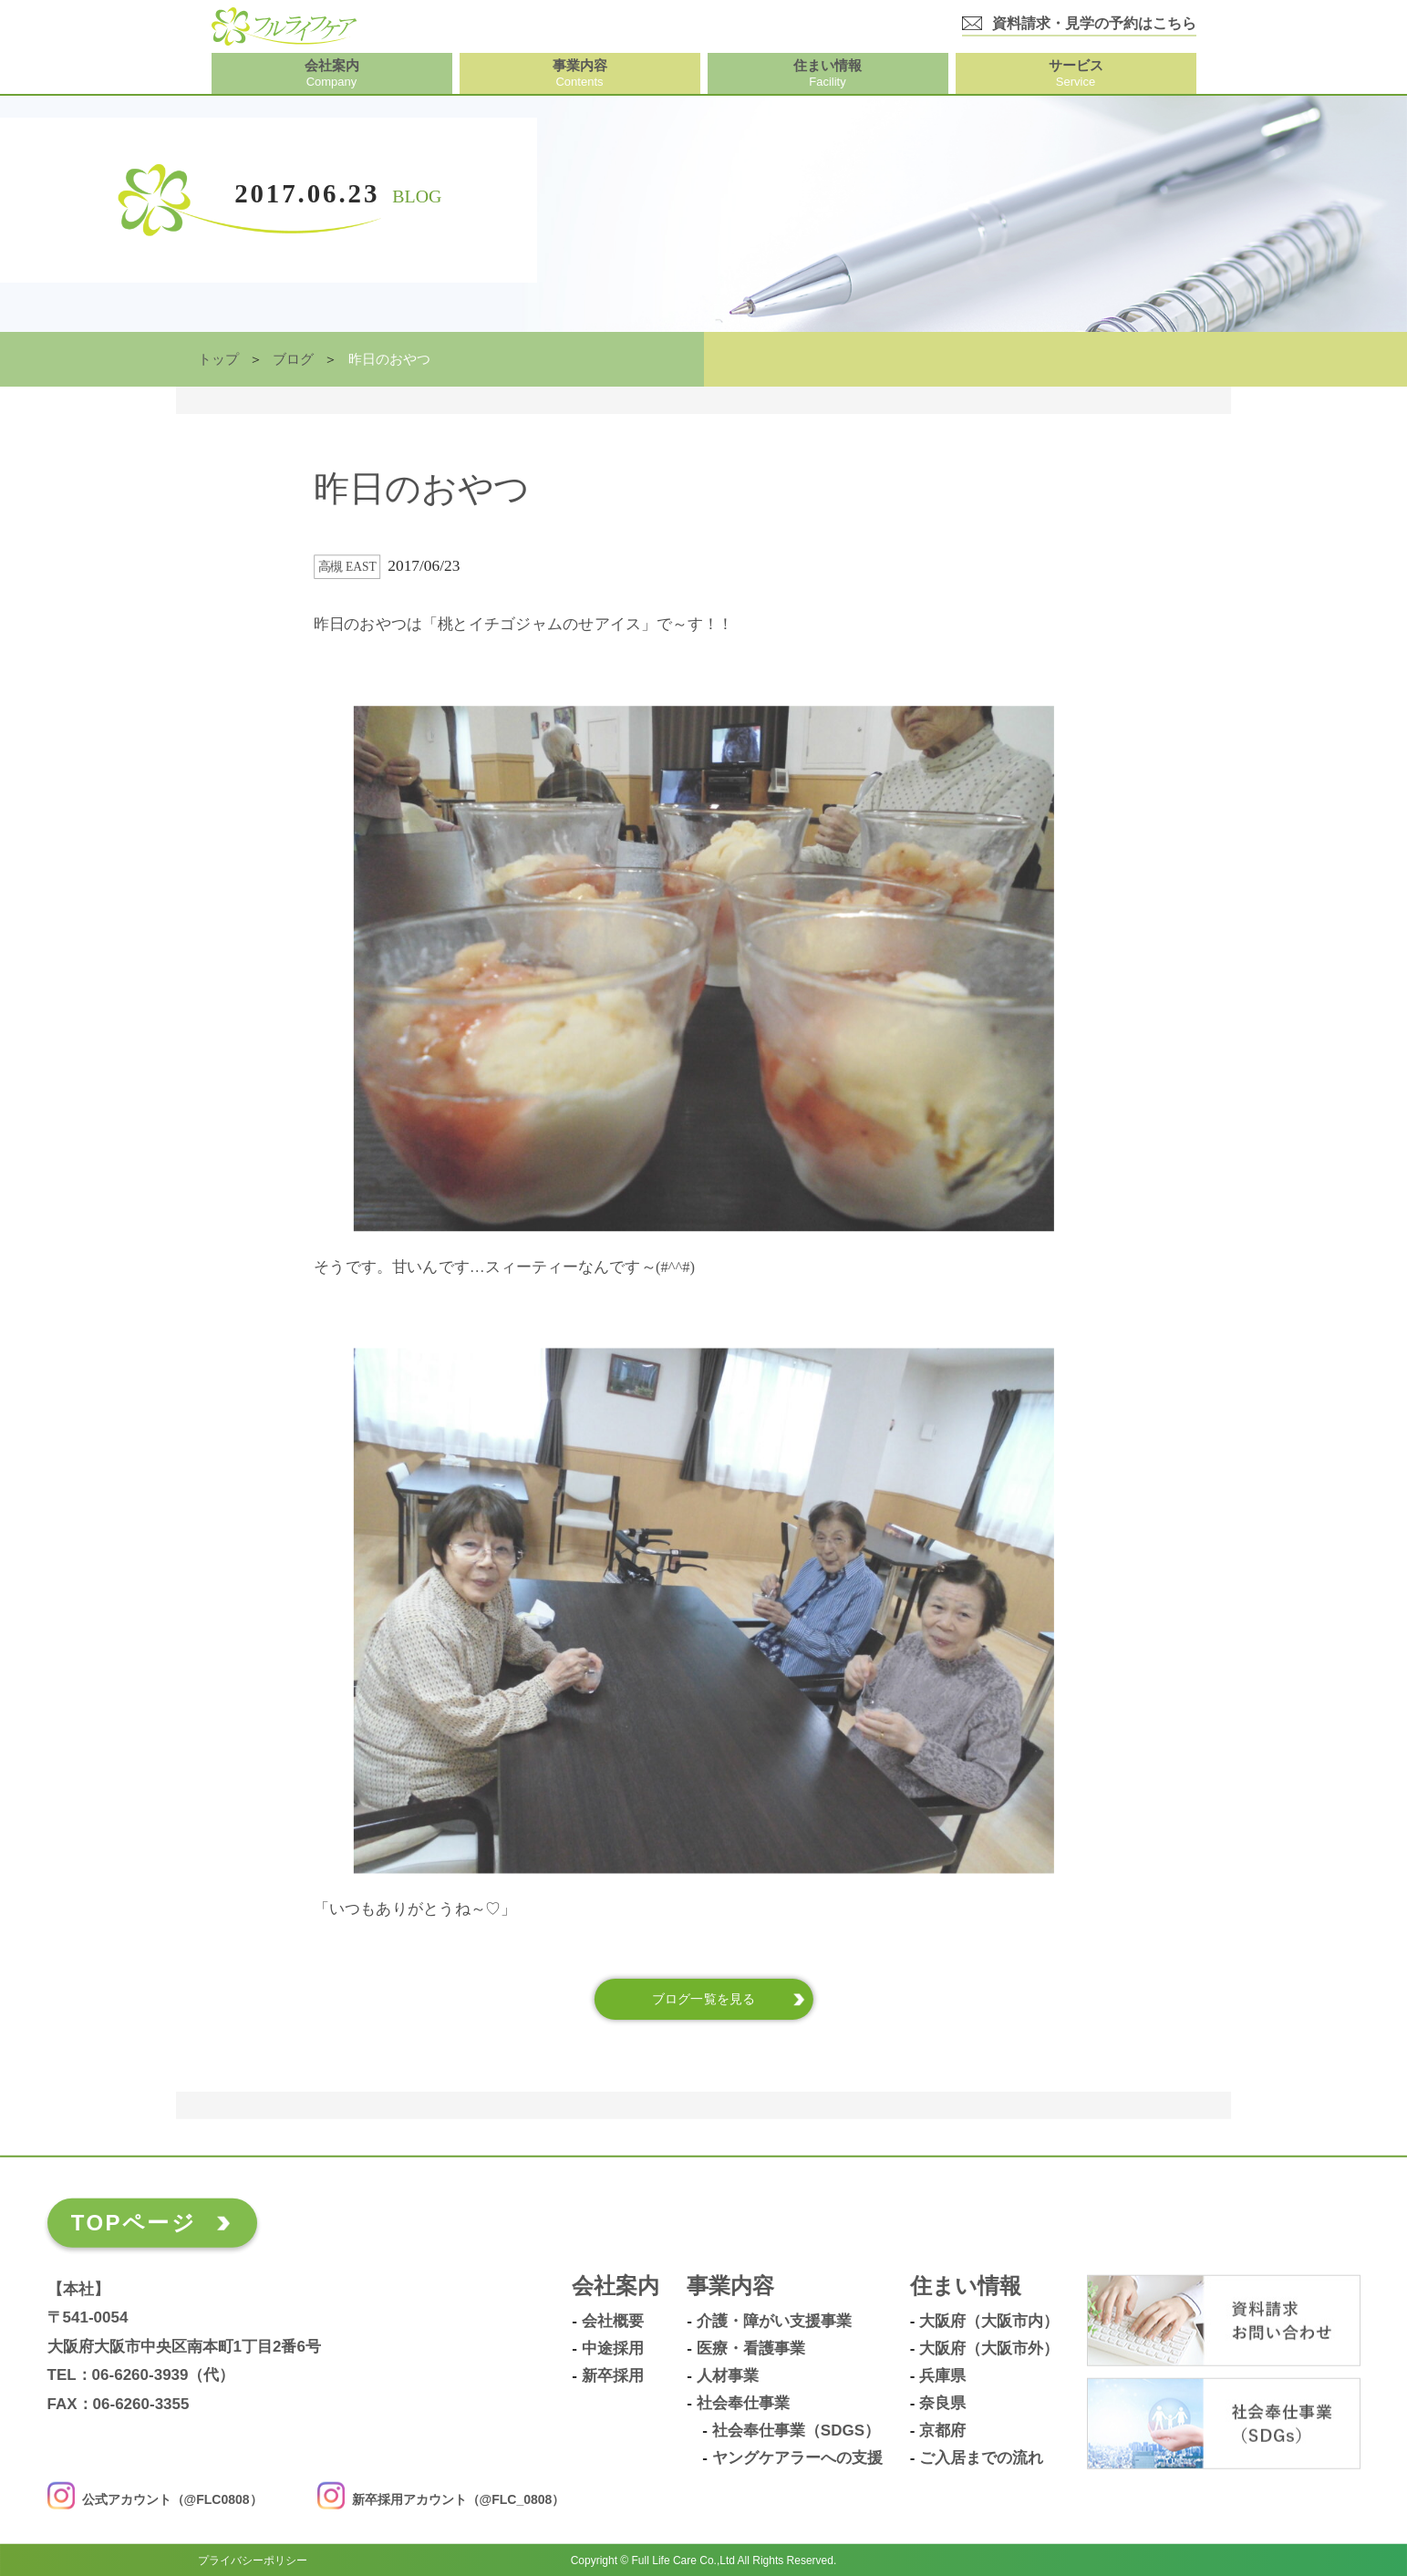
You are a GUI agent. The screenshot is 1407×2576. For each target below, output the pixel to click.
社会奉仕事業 (743, 2403)
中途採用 (613, 2349)
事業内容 (730, 2286)
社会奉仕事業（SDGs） (796, 2431)
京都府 (942, 2431)
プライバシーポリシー (252, 2559)
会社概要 (613, 2321)
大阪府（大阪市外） (989, 2349)
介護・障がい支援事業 (774, 2321)
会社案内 (615, 2286)
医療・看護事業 (751, 2349)
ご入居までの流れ (981, 2458)
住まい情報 (965, 2286)
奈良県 (942, 2403)
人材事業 (728, 2376)
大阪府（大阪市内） (989, 2321)
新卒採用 (613, 2376)
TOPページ (133, 2222)
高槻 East (347, 567)
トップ (218, 359)
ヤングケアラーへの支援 (797, 2458)
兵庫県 (942, 2376)
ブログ (293, 359)
